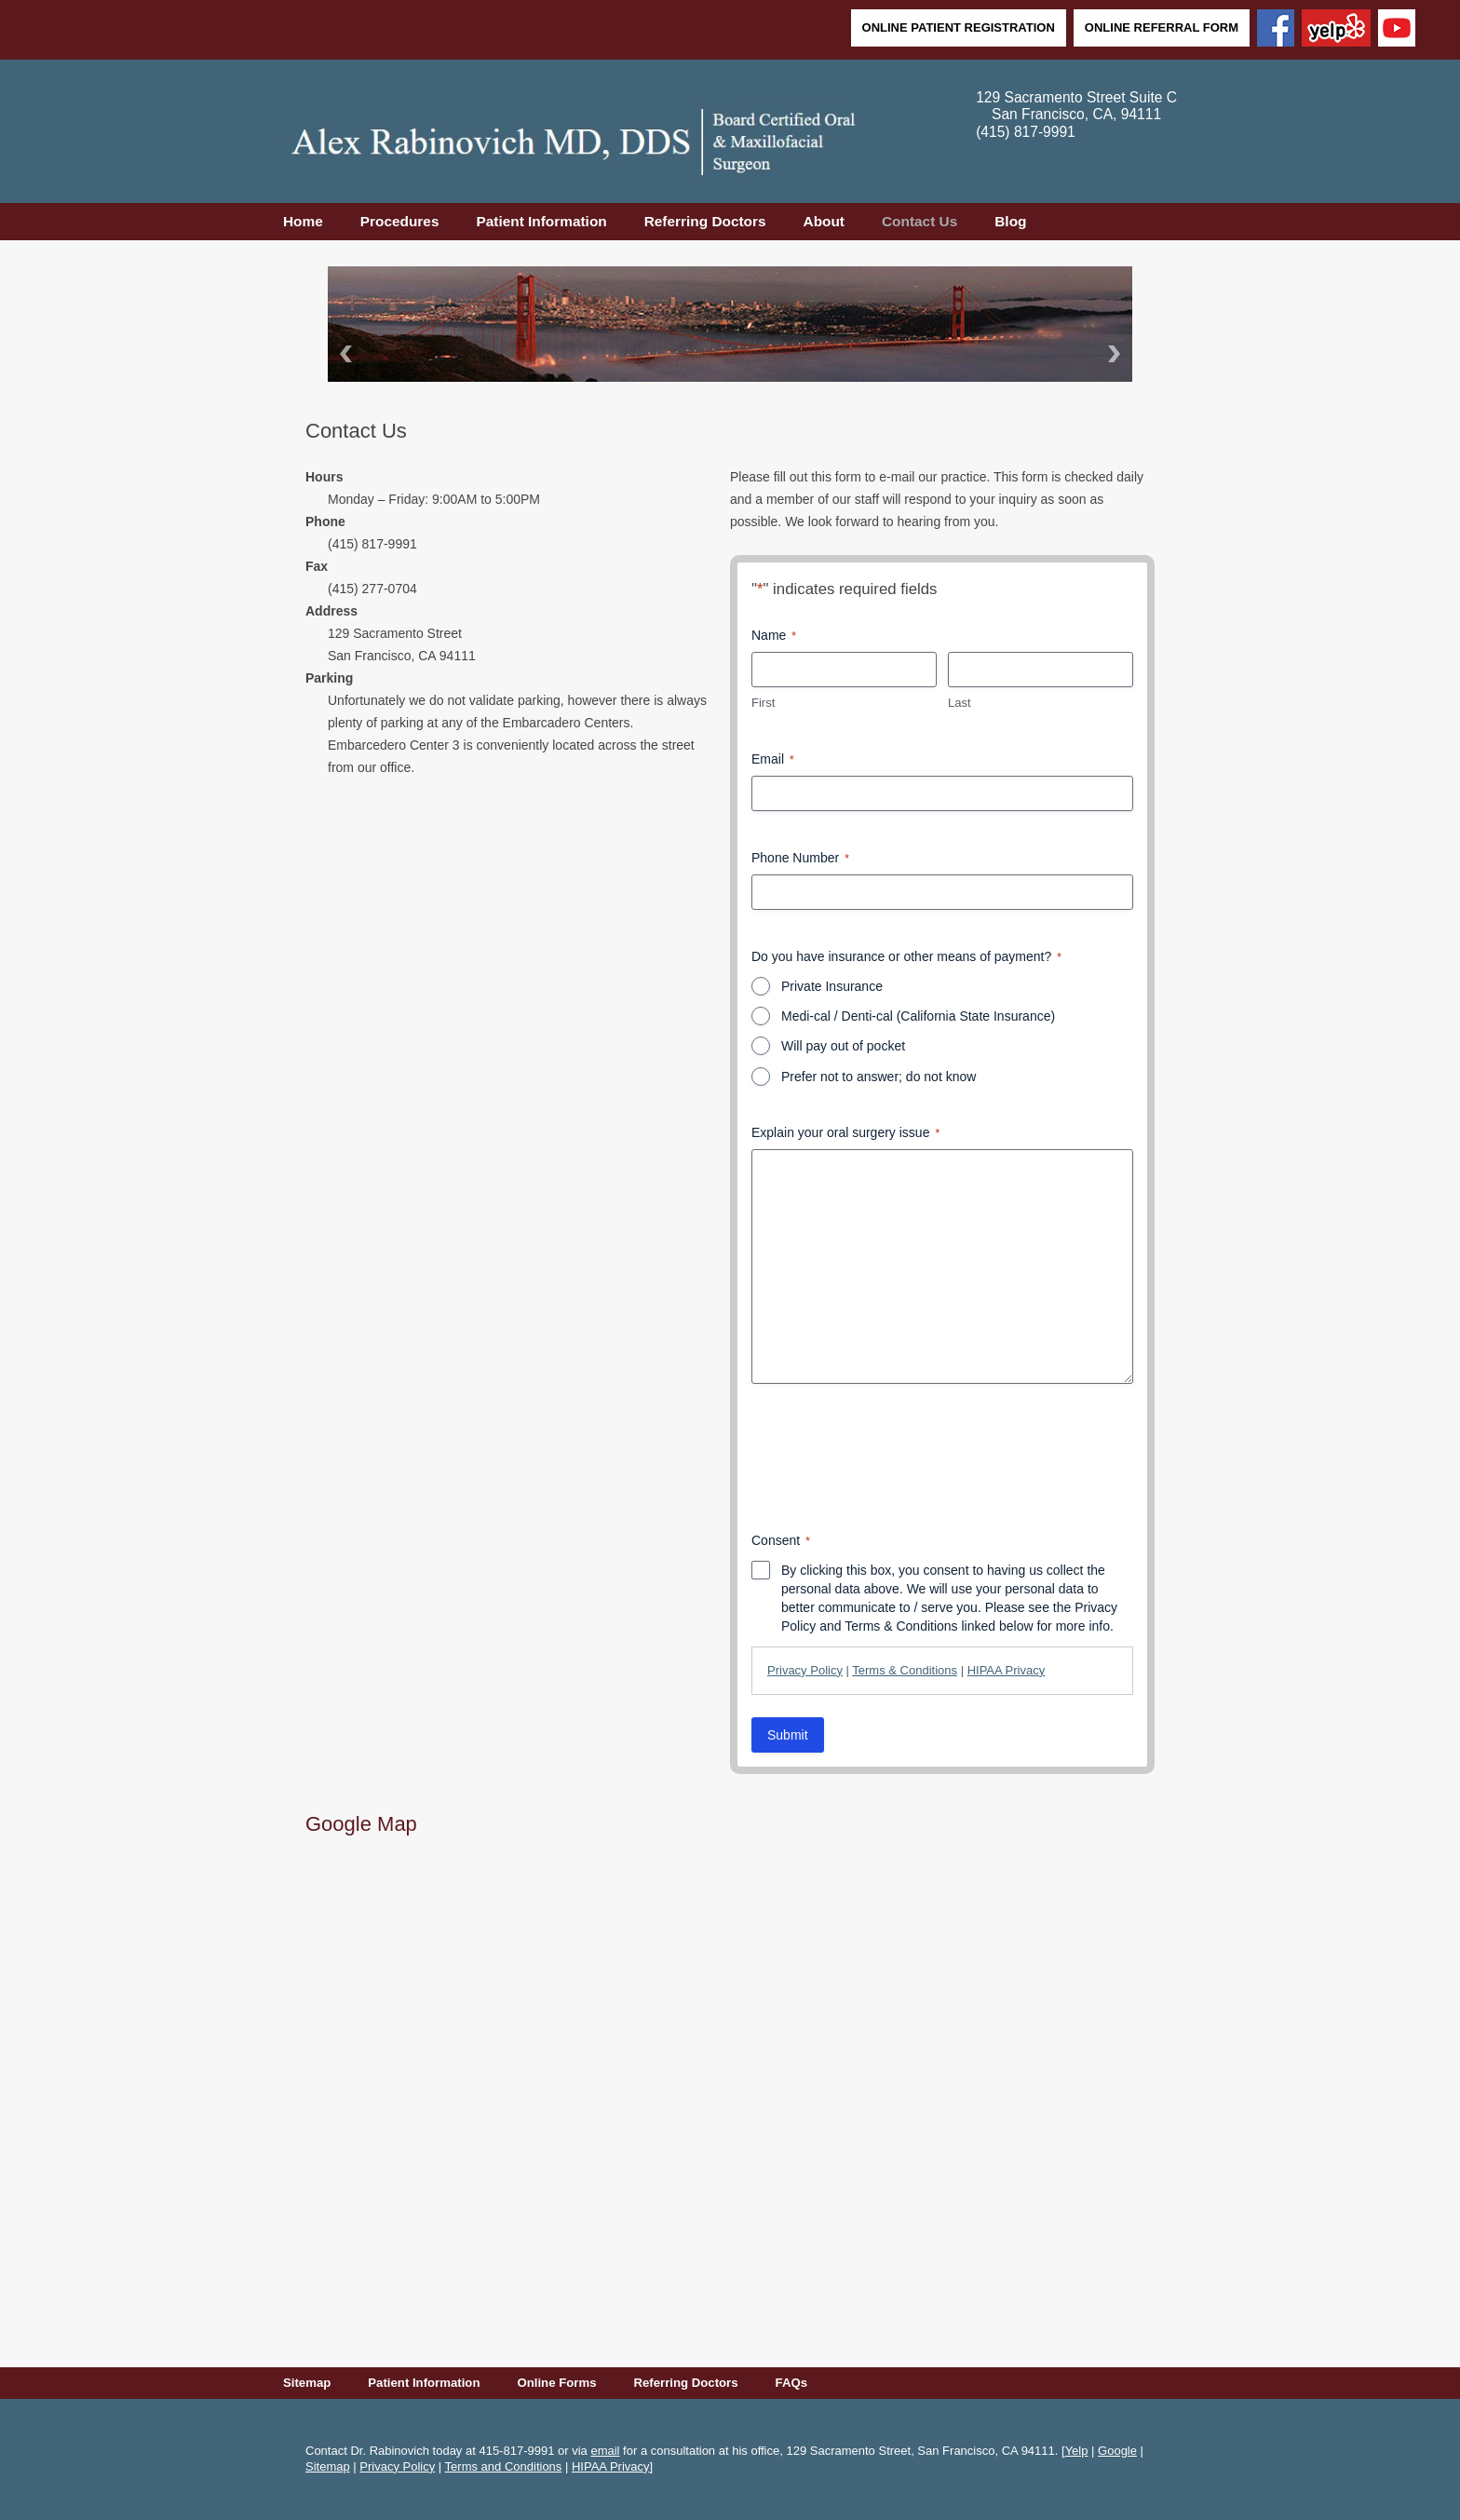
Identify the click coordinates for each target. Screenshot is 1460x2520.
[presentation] (892, 1457)
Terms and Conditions (503, 2466)
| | (906, 1670)
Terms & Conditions (904, 1670)
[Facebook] (1275, 29)
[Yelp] (1336, 29)
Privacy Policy (805, 1670)
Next (1117, 353)
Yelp (1076, 2451)
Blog (1010, 221)
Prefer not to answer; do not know (878, 1076)
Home (303, 221)
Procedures (399, 221)
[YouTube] (1396, 29)
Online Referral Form (1161, 27)
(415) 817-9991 (1025, 132)
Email (772, 760)
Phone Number (800, 858)
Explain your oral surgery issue (845, 1133)
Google (1117, 2451)
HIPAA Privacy (1006, 1670)
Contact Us (919, 221)
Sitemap (307, 2383)
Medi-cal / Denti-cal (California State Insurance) (918, 1016)
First (763, 703)
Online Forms (556, 2383)
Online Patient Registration (958, 27)
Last (959, 703)
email (604, 2451)
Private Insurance (832, 986)
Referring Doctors (705, 221)
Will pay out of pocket (843, 1045)
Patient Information (541, 221)
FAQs (791, 2383)
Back (343, 353)
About (824, 221)
